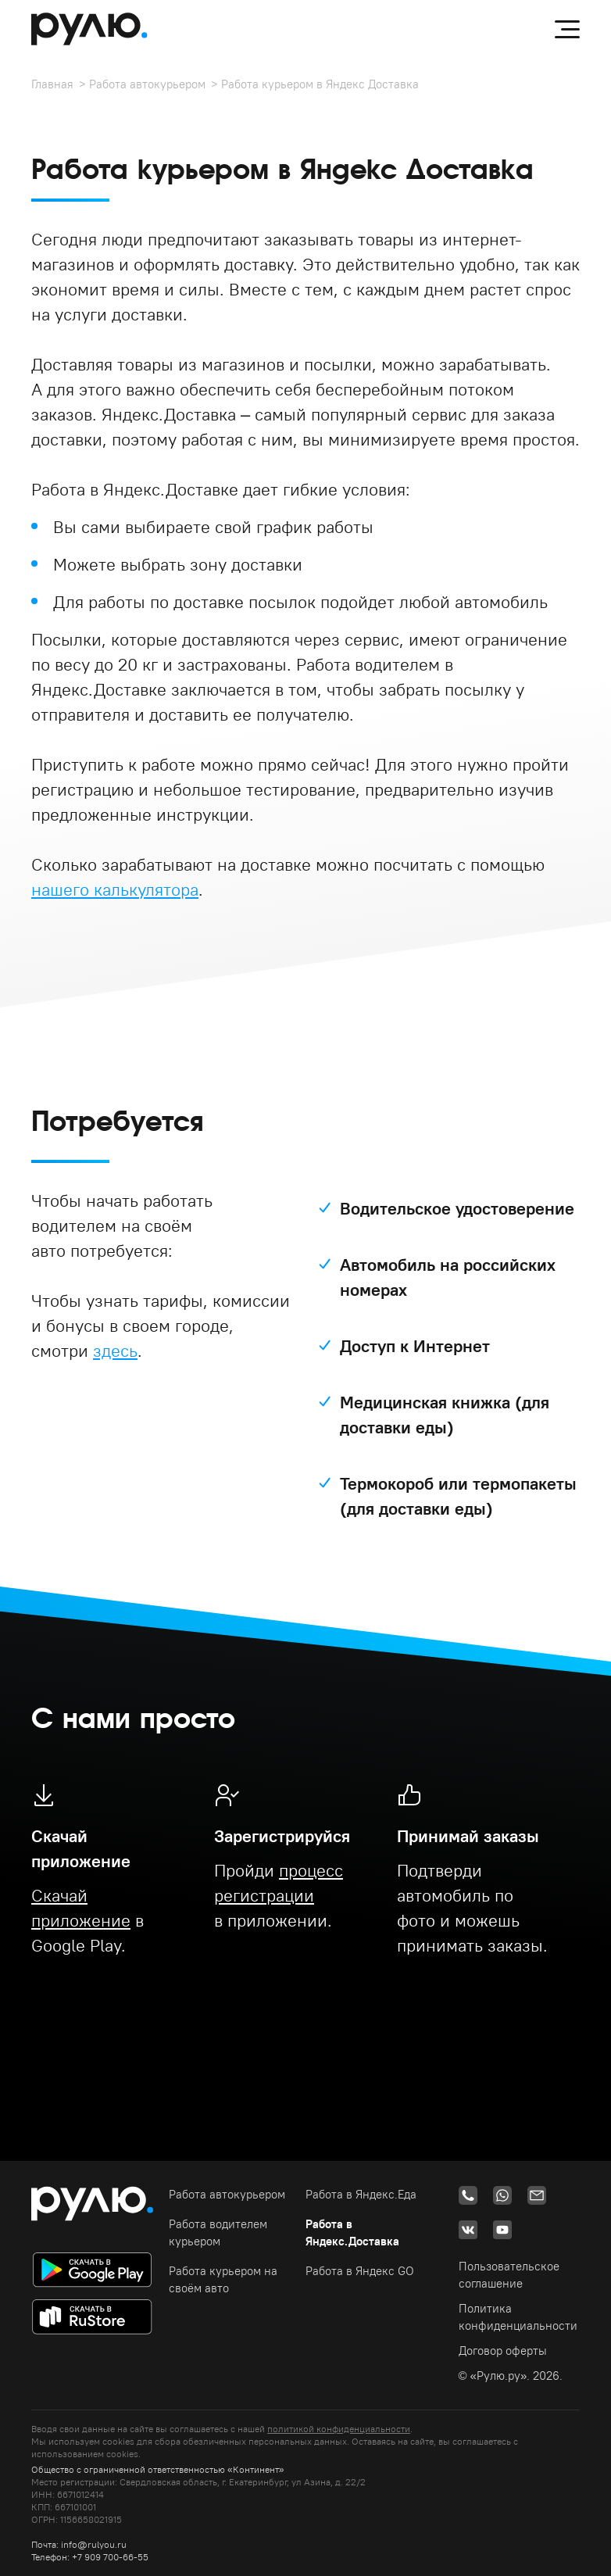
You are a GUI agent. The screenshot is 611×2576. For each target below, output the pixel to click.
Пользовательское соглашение (509, 2275)
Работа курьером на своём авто (223, 2279)
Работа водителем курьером (218, 2232)
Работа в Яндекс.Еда (361, 2194)
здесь (115, 1350)
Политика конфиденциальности (518, 2317)
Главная (52, 84)
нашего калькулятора (114, 889)
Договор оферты (503, 2350)
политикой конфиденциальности (338, 2429)
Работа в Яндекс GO (360, 2270)
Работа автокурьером (147, 84)
